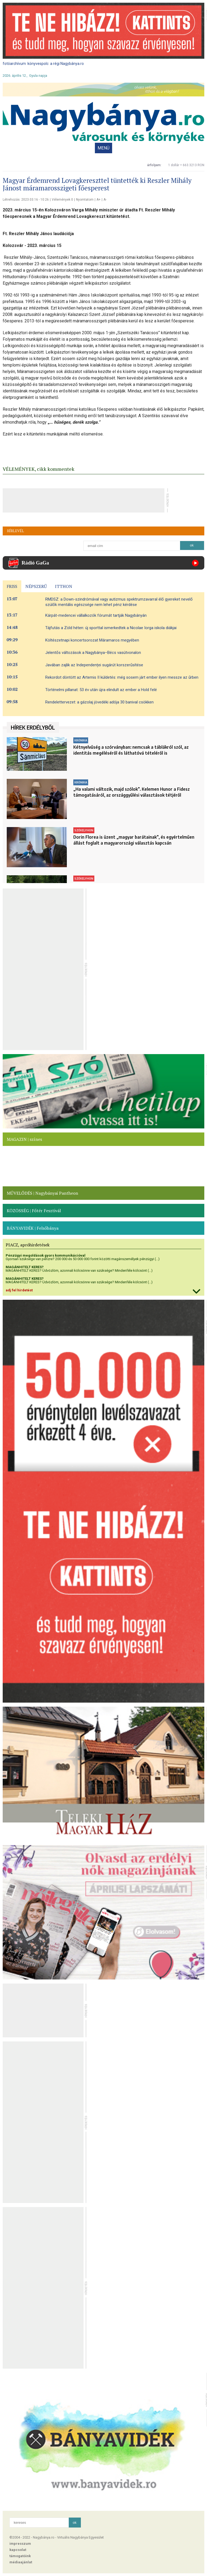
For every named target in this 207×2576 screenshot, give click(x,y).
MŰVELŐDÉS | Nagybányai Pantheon (42, 1193)
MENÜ (103, 148)
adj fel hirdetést (19, 1290)
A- (105, 199)
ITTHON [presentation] (63, 586)
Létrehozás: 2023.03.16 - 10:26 (26, 199)
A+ (98, 199)
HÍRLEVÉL (15, 530)
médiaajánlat (20, 2562)
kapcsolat (17, 2549)
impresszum (20, 2543)
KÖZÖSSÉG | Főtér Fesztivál (34, 1211)
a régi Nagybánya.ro (67, 63)
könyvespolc (38, 63)
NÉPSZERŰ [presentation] (36, 586)
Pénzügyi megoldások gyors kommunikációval (45, 1255)
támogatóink (20, 2556)
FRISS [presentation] (12, 586)
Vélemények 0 (62, 199)
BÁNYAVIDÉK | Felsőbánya (32, 1228)
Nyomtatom (85, 199)
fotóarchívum (14, 63)
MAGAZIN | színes (24, 1139)
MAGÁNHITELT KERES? (25, 1267)
